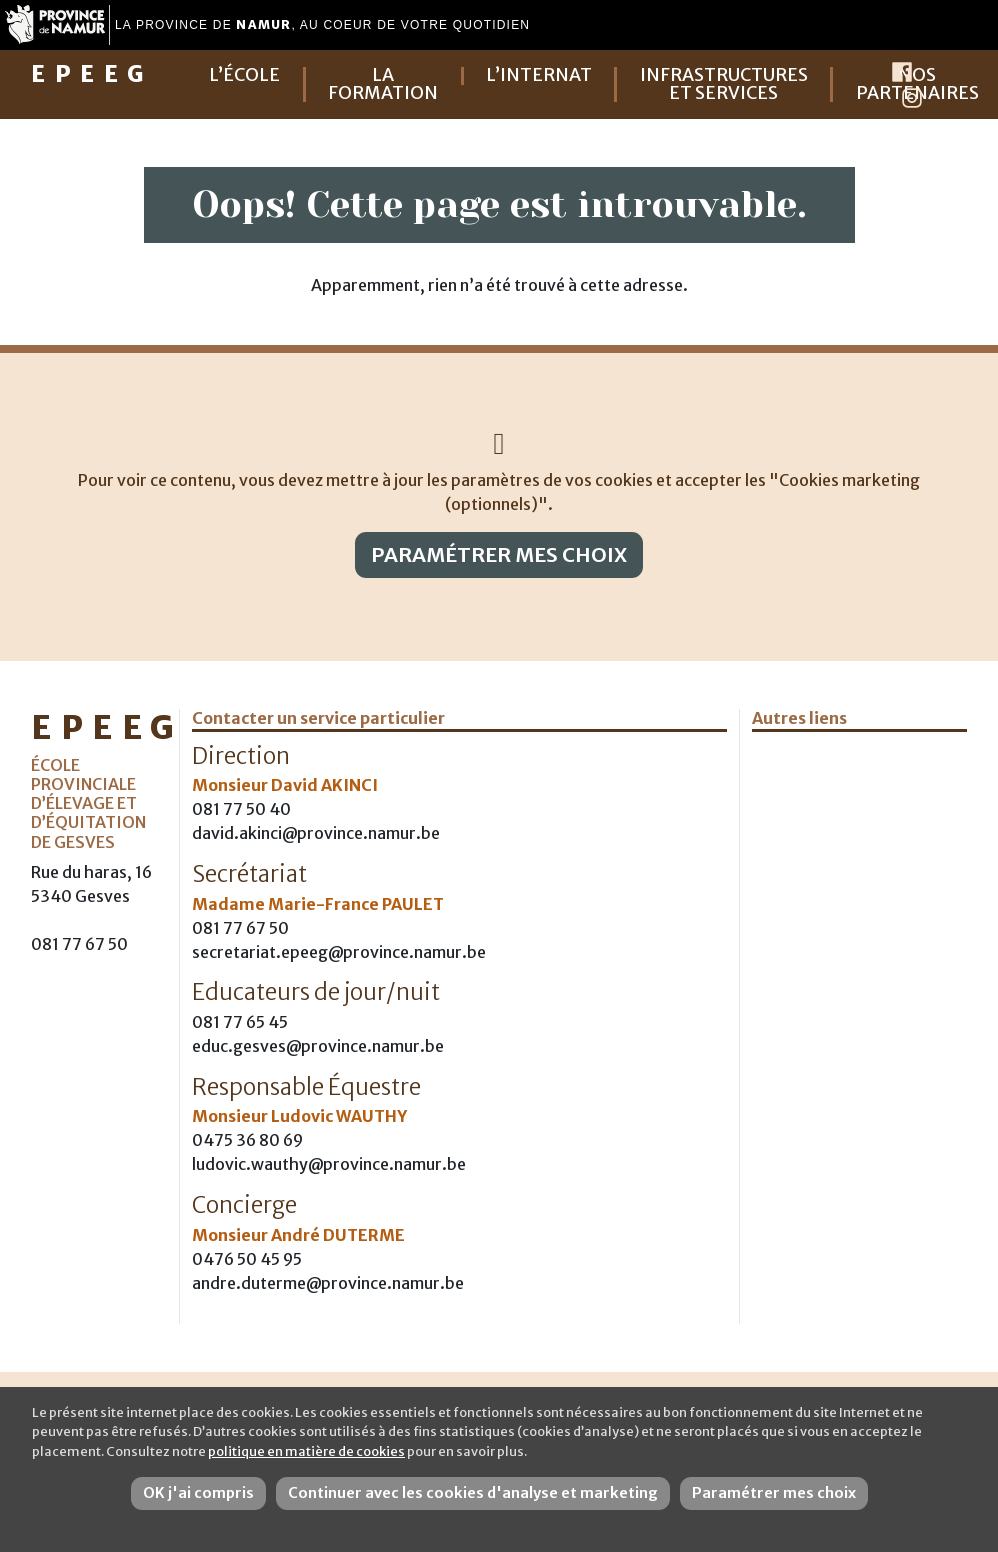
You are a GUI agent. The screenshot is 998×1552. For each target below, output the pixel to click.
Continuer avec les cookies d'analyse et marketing (473, 1493)
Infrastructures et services (724, 84)
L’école (244, 76)
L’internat (539, 76)
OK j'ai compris (198, 1493)
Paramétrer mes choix (499, 554)
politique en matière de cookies (306, 1451)
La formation (383, 84)
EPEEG (92, 74)
